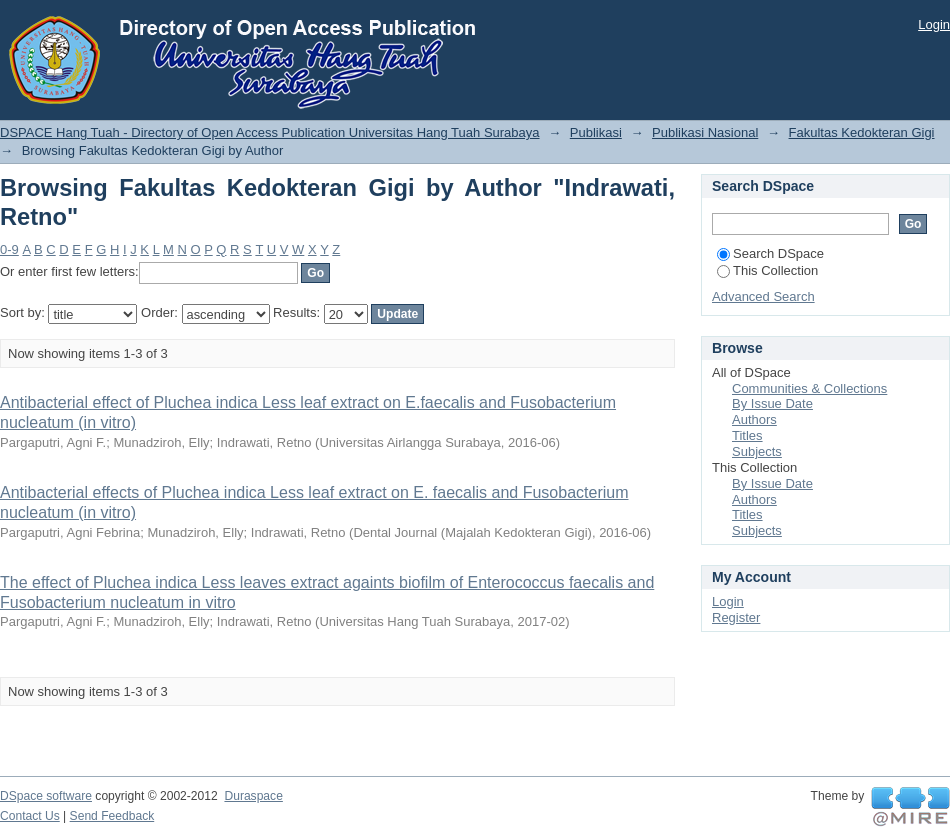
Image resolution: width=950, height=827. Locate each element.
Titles (747, 435)
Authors (754, 419)
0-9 (9, 249)
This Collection (767, 270)
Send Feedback (112, 816)
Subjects (757, 451)
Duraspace (253, 796)
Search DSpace (770, 253)
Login (934, 24)
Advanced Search (763, 296)
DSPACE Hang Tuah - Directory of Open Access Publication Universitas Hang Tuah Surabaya (270, 132)
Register (736, 617)
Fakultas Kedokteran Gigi (862, 132)
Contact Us (30, 816)
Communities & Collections (809, 388)
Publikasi (596, 132)
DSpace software (46, 796)
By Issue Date (772, 403)
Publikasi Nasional (705, 132)
